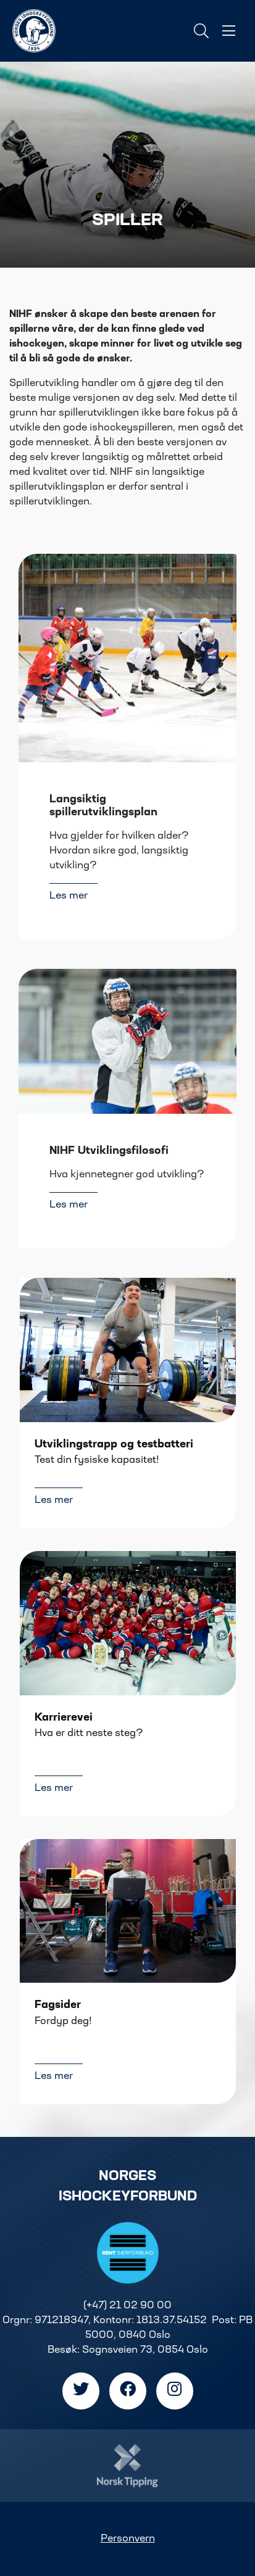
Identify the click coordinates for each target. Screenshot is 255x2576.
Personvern (128, 2539)
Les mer (68, 896)
